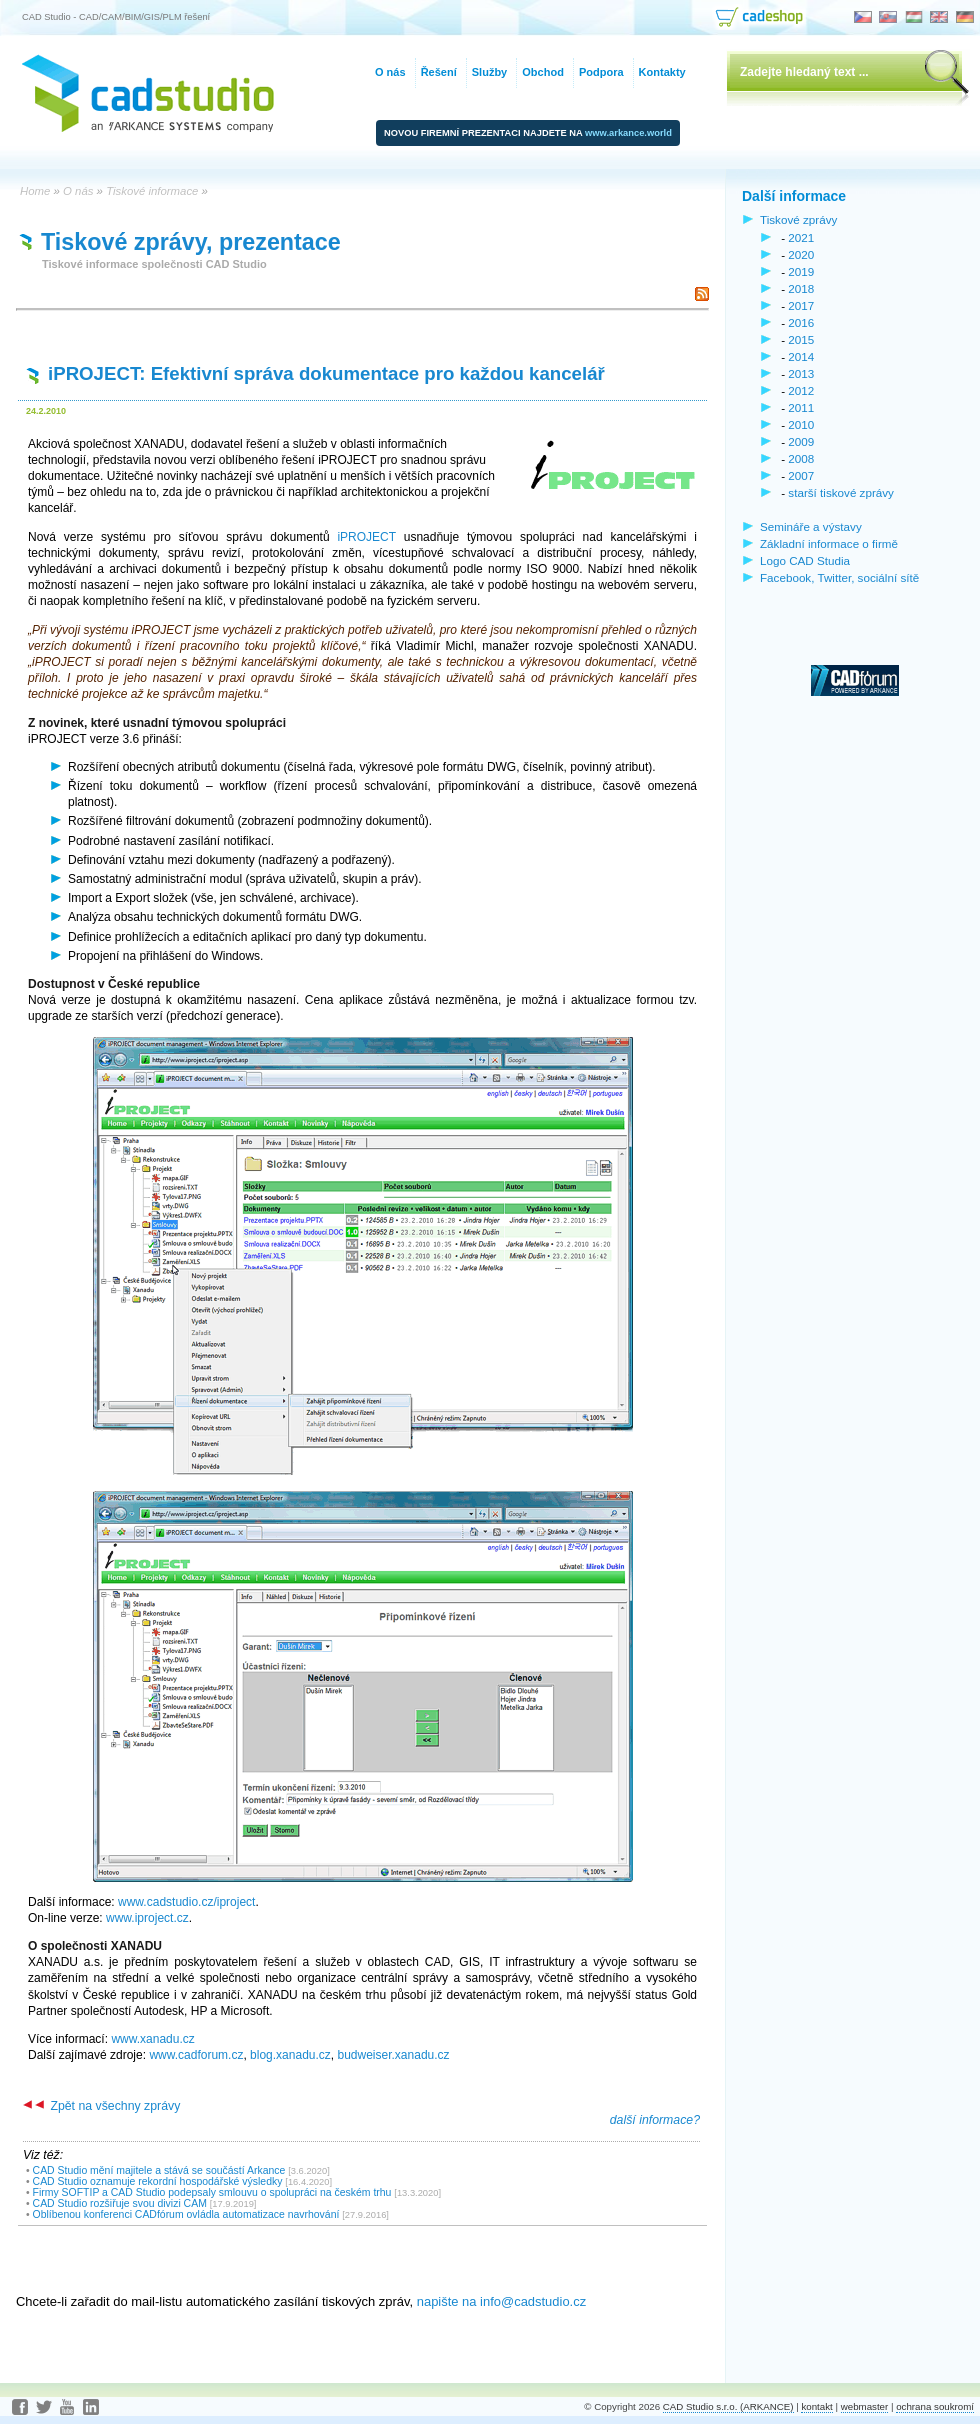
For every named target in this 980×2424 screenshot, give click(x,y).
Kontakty (662, 72)
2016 (801, 322)
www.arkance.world (628, 133)
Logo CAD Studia (805, 560)
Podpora (601, 72)
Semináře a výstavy (811, 526)
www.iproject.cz (147, 1918)
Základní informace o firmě (829, 543)
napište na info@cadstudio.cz (501, 2301)
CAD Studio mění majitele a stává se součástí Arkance (159, 2170)
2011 (801, 407)
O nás (390, 72)
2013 (801, 373)
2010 (801, 424)
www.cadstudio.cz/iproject (186, 1902)
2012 (801, 390)
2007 (801, 475)
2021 (801, 237)
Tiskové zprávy (798, 219)
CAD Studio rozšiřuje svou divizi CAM (120, 2203)
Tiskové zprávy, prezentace (191, 242)
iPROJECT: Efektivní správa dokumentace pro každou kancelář (326, 373)
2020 (801, 254)
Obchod (543, 72)
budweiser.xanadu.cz (394, 2055)
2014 (801, 356)
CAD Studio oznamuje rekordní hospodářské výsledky (158, 2181)
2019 (801, 271)
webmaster (865, 2406)
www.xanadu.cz (152, 2039)
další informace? (655, 2120)
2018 (801, 288)
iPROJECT (366, 537)
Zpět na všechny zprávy (101, 2106)
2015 (801, 339)
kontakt (816, 2406)
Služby (489, 72)
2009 (801, 441)
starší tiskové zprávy (841, 492)
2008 (801, 458)
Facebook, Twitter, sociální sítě (839, 577)
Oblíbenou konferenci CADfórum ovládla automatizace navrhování (186, 2214)
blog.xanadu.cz (290, 2055)
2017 (801, 305)
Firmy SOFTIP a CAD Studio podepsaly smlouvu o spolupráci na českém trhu (212, 2192)
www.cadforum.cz (196, 2055)
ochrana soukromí (935, 2406)
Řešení (439, 72)
